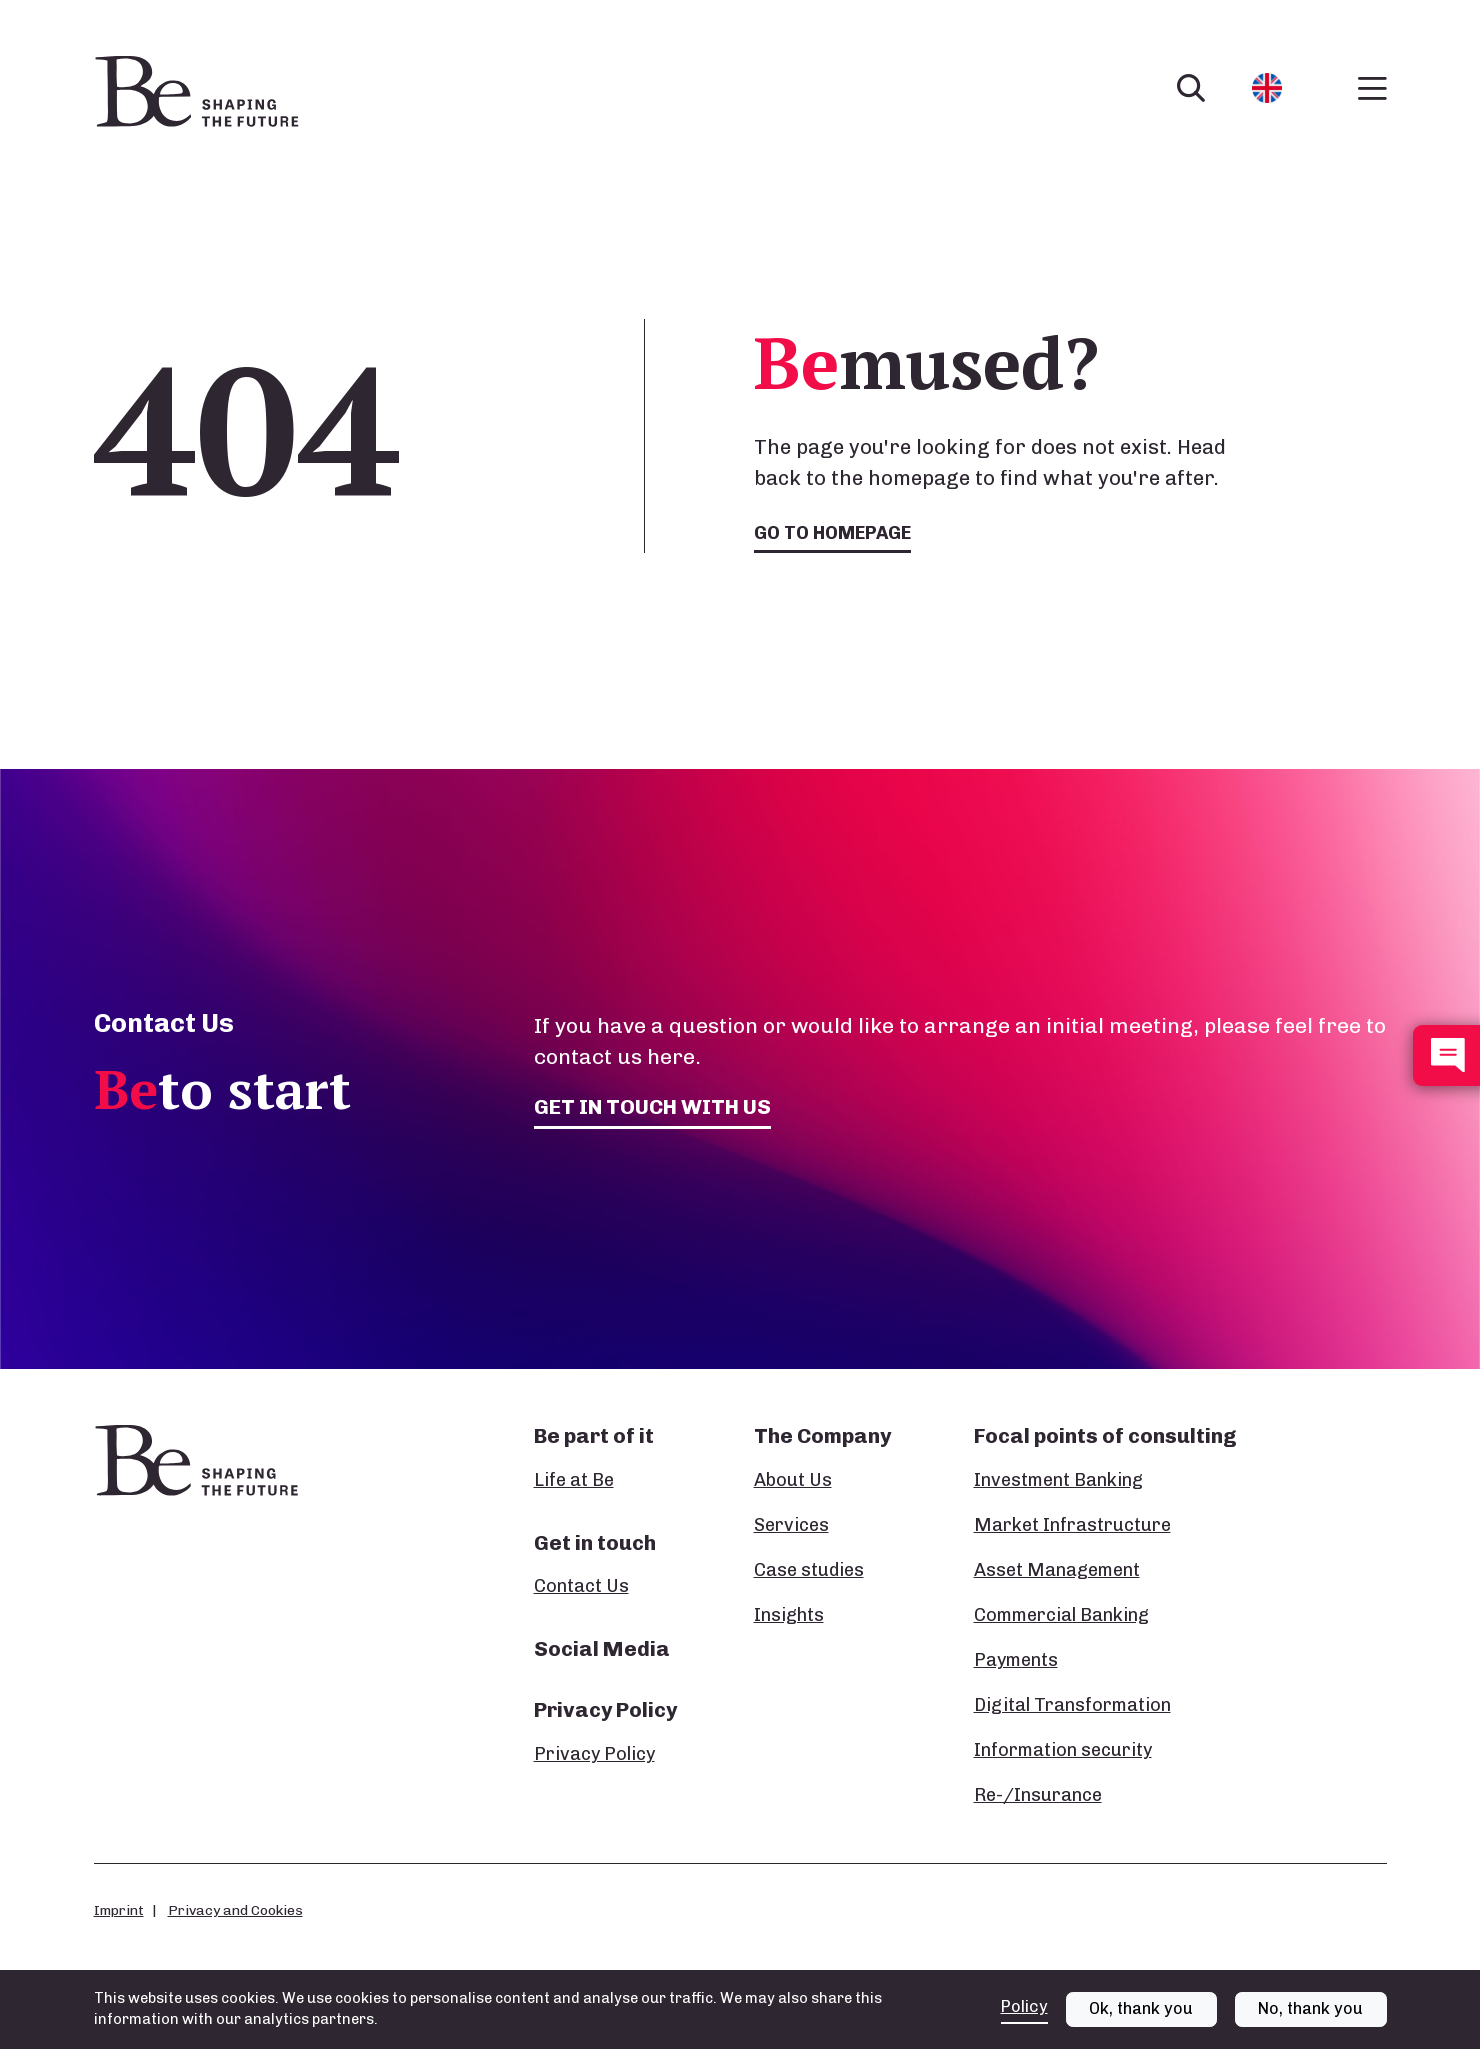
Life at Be (574, 1480)
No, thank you (1310, 2008)
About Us (793, 1480)
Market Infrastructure (1072, 1525)
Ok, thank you (1141, 2008)
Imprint (119, 1910)
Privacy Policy (594, 1754)
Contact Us (581, 1586)
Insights (789, 1615)
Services (791, 1525)
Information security (1063, 1750)
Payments (1016, 1660)
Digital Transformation (1072, 1705)
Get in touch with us (652, 1106)
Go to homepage (832, 533)
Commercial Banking (1061, 1615)
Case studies (809, 1570)
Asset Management (1057, 1570)
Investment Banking (1058, 1480)
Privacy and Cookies (235, 1910)
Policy (1024, 2006)
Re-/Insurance (1038, 1795)
